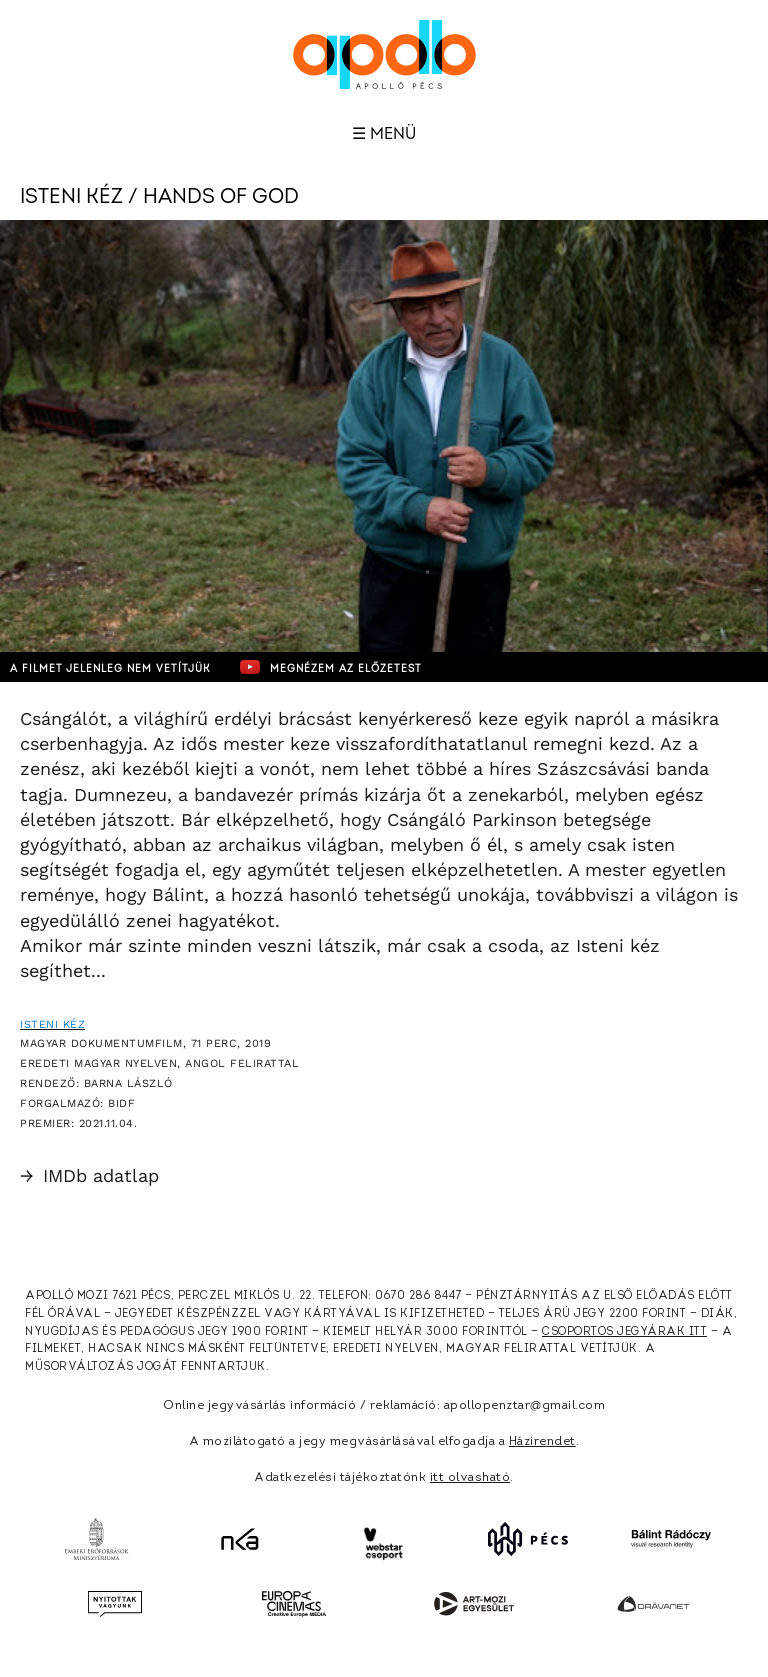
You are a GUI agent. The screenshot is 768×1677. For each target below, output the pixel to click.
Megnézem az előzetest (331, 667)
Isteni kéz (52, 1024)
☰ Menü (384, 134)
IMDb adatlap (89, 1175)
